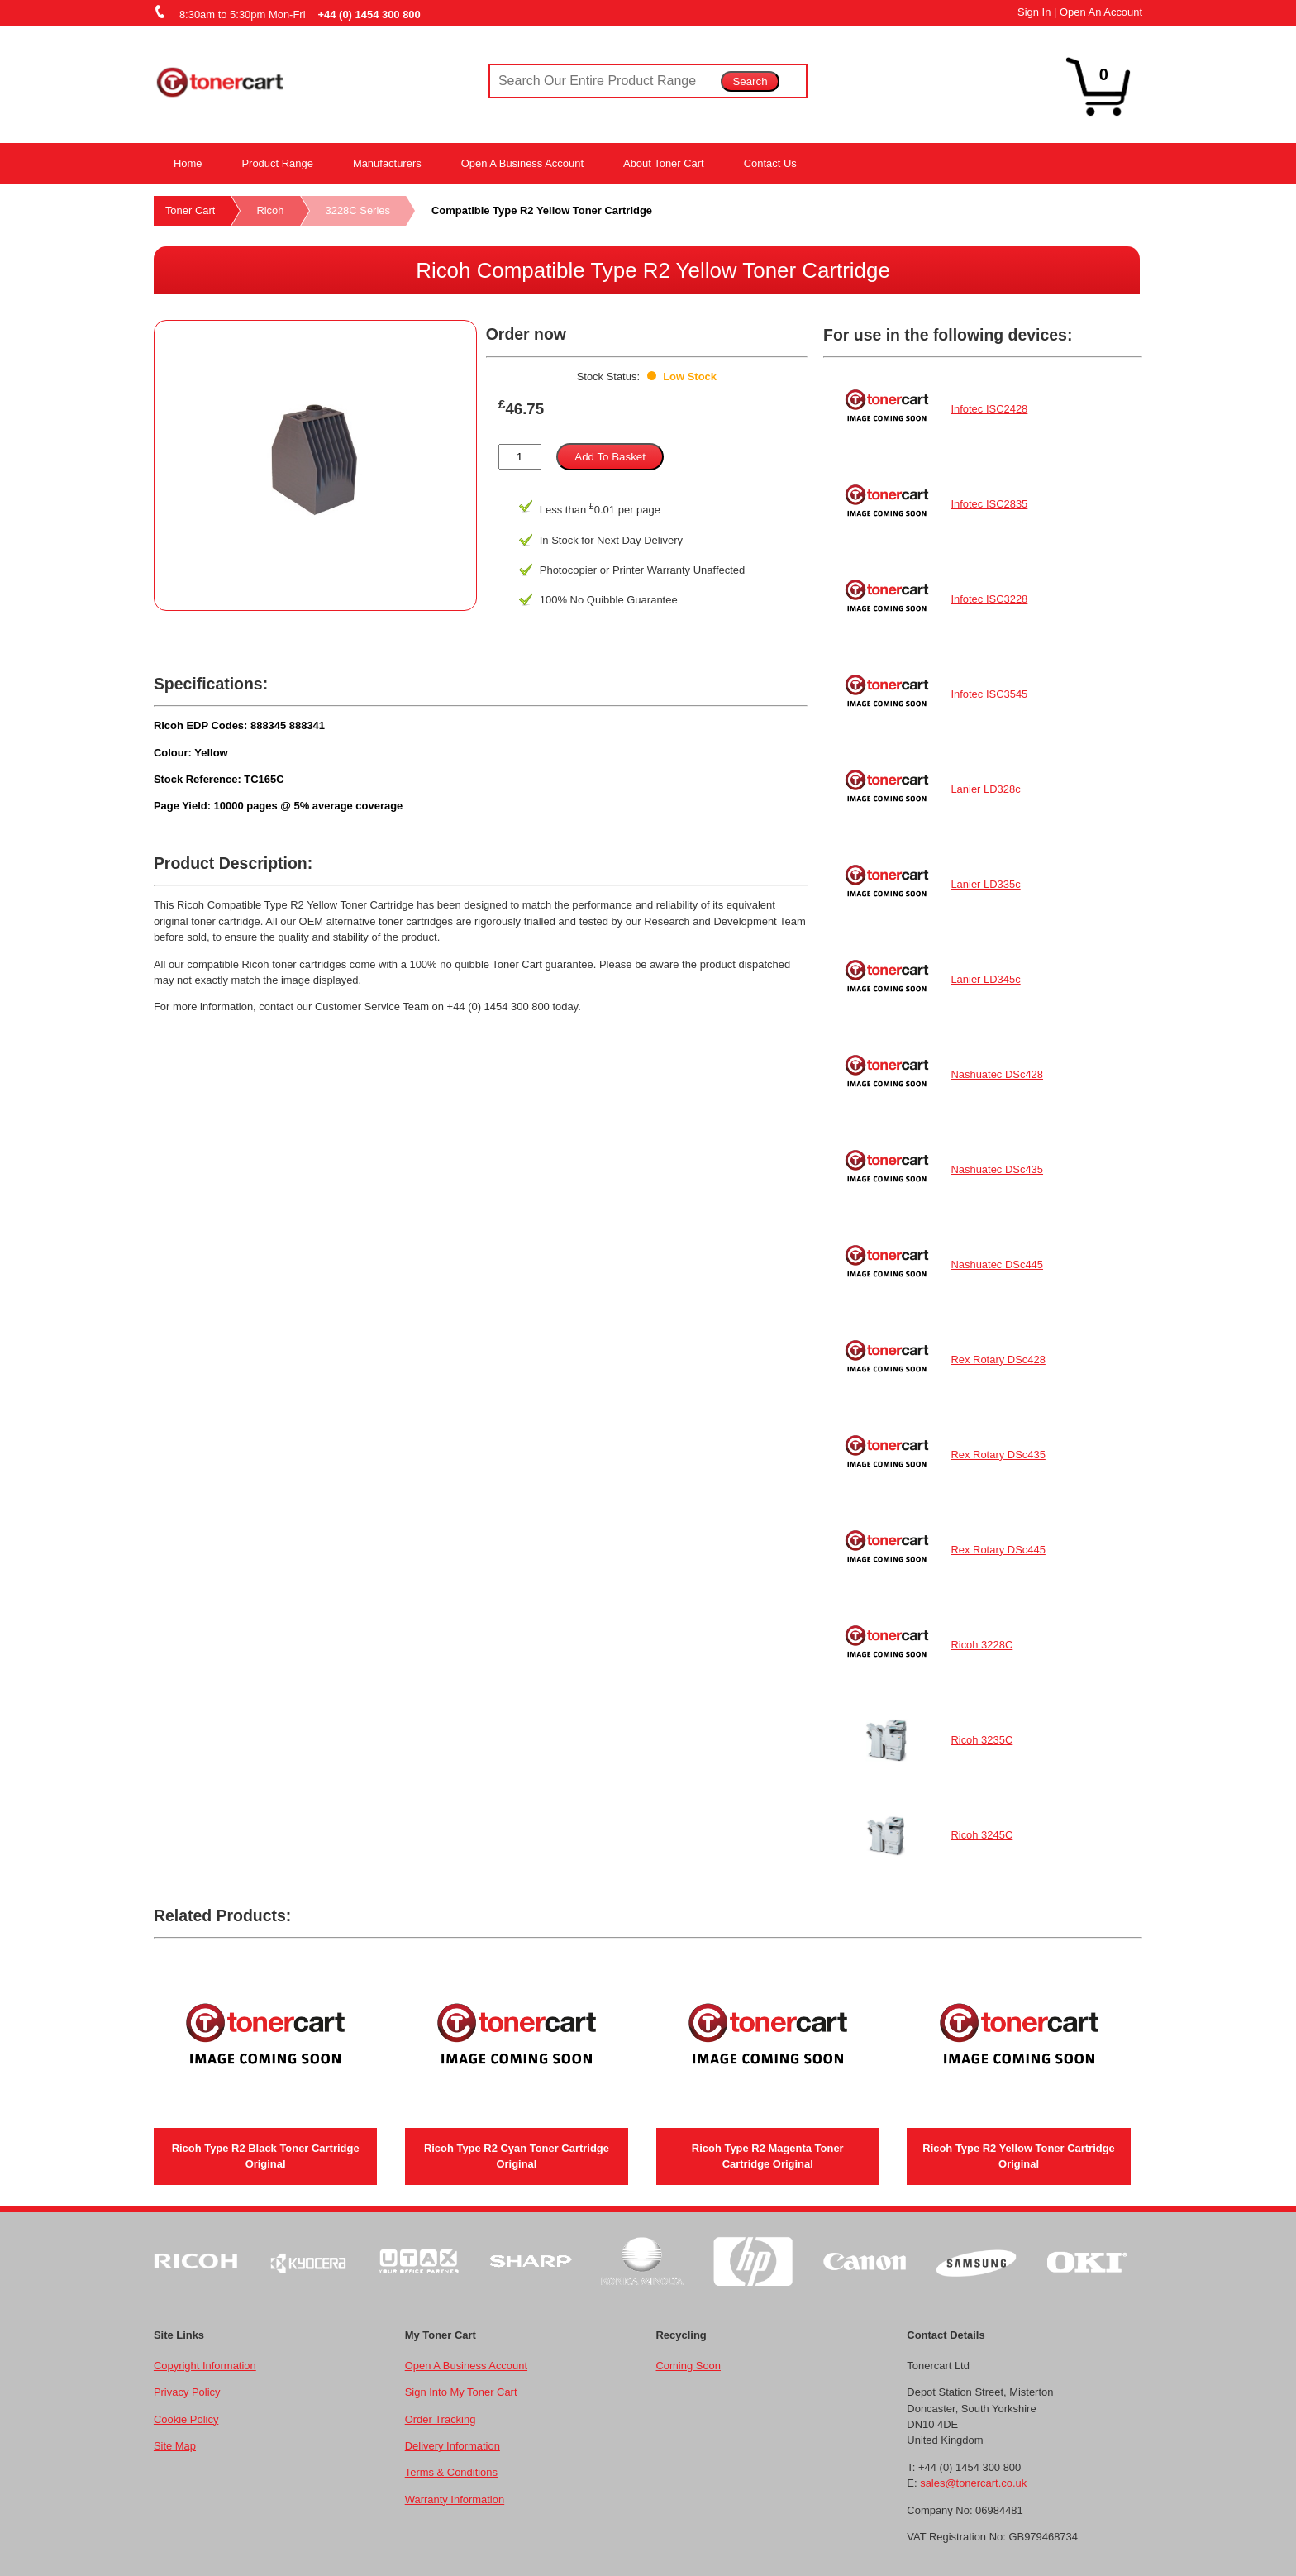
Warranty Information (454, 2499)
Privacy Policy (187, 2392)
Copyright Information (205, 2365)
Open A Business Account (522, 163)
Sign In (1034, 12)
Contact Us (770, 163)
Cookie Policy (186, 2419)
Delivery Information (452, 2446)
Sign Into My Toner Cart (461, 2392)
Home (188, 163)
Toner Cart (190, 210)
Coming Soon (688, 2365)
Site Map (175, 2446)
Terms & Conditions (451, 2472)
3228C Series (358, 210)
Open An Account (1101, 12)
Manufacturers (387, 163)
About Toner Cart (663, 163)
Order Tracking (440, 2419)
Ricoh (270, 210)
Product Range (276, 163)
